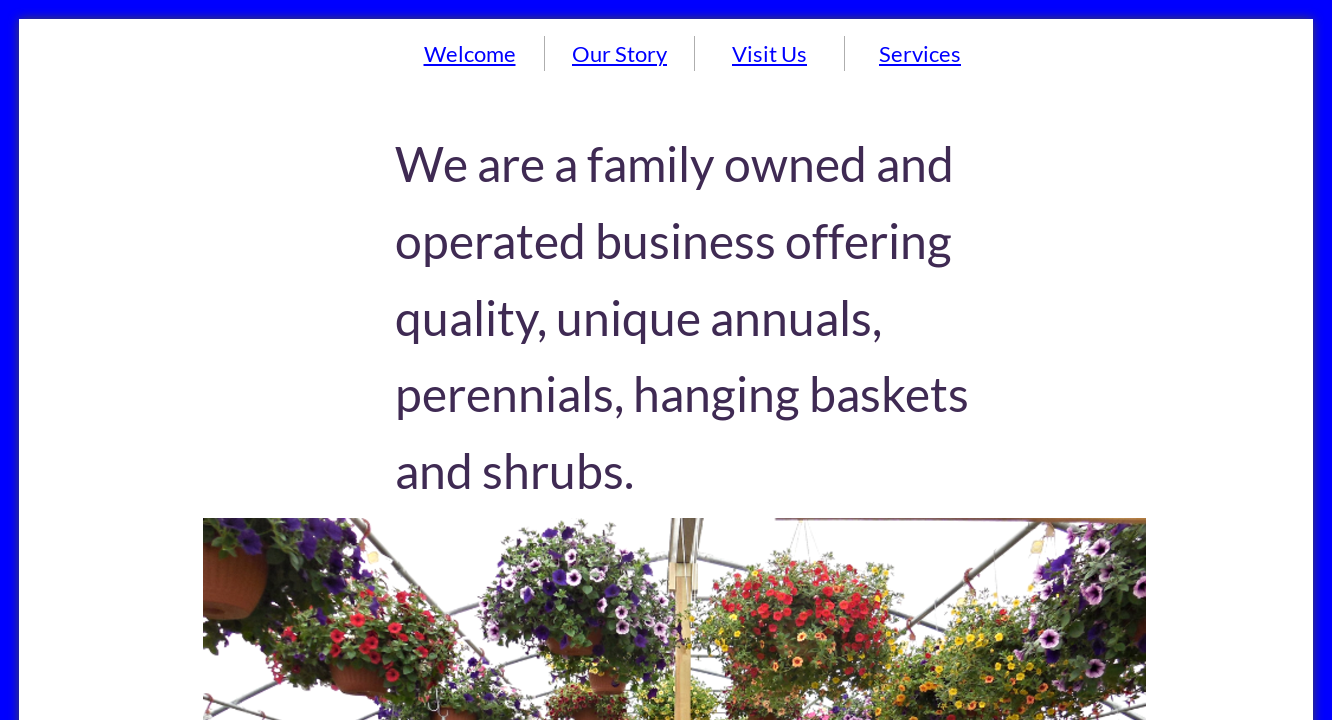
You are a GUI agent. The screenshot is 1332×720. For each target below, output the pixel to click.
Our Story (619, 53)
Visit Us (769, 53)
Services (920, 53)
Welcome (470, 53)
